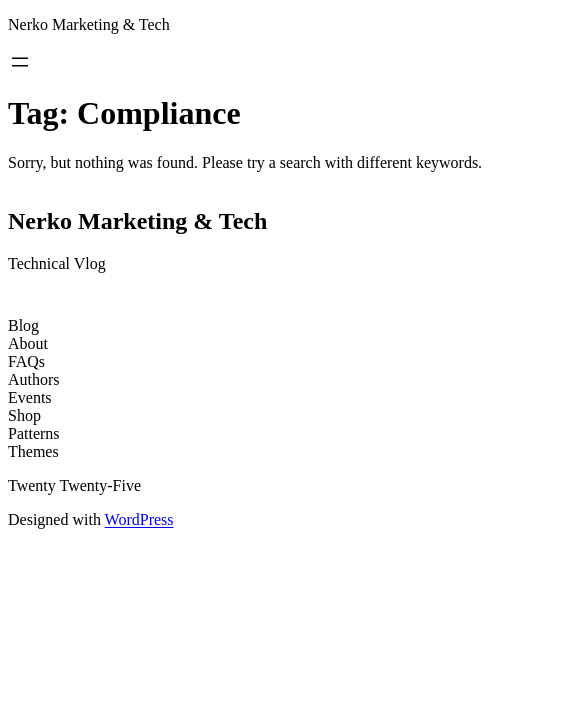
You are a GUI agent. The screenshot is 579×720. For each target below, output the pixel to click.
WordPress (139, 519)
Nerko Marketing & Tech (89, 24)
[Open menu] (20, 62)
